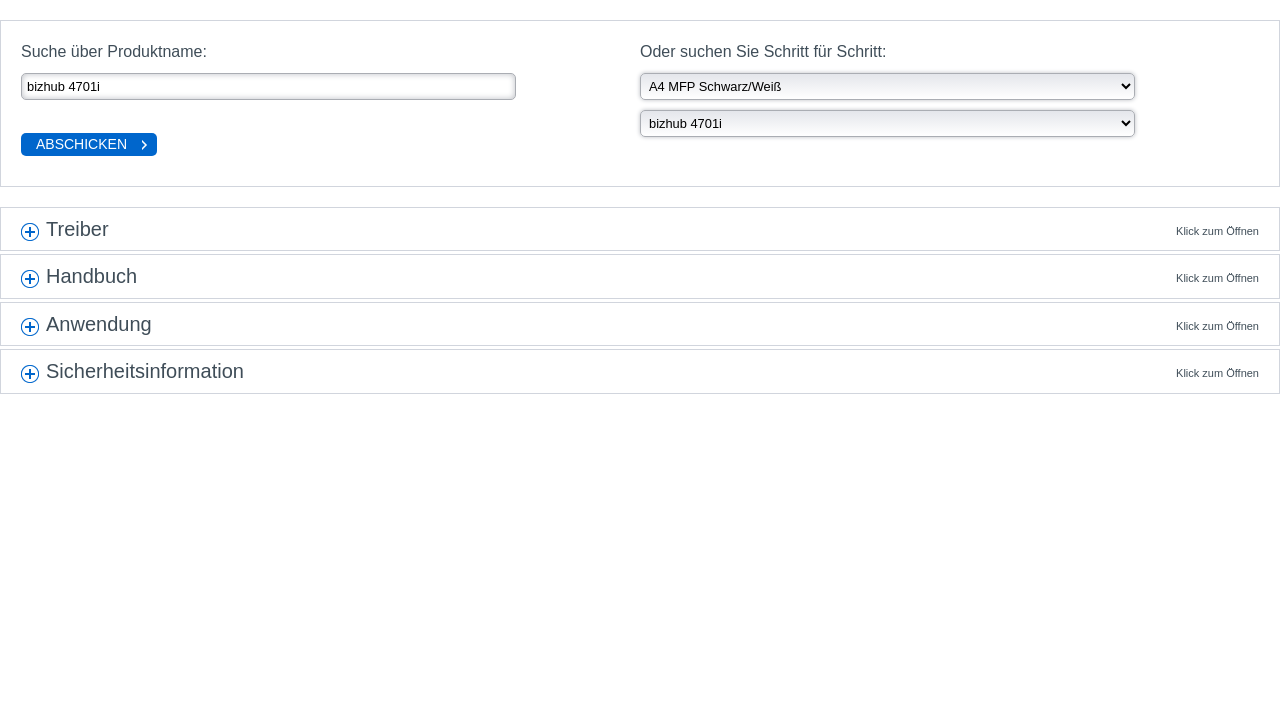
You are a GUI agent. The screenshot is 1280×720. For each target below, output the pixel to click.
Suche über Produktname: (114, 51)
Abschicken (81, 144)
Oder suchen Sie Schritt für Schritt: (763, 51)
